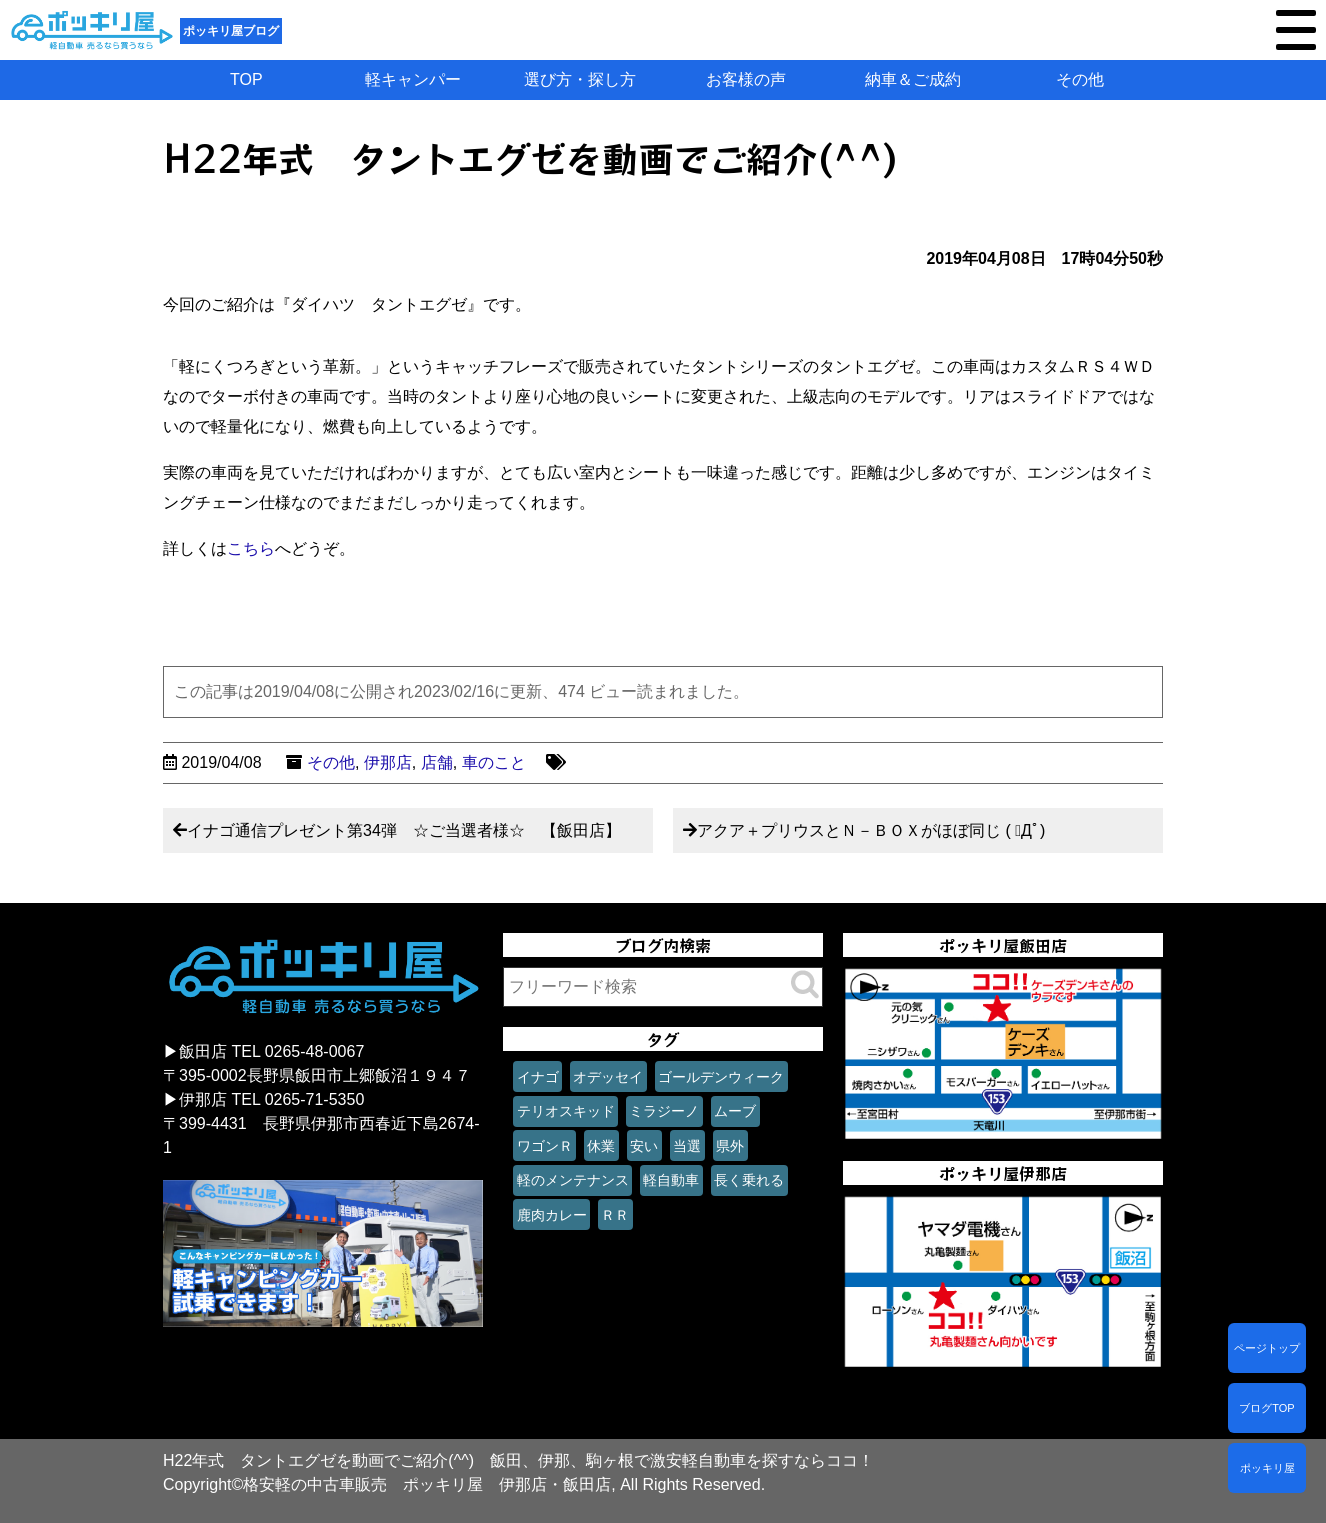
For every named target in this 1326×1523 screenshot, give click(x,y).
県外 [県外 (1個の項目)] (730, 1146)
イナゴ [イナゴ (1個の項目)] (538, 1077)
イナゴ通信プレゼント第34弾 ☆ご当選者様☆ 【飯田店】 (404, 830)
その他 (1080, 79)
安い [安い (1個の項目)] (644, 1146)
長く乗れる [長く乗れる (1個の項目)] (749, 1180)
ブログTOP (1266, 1408)
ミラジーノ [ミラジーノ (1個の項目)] (664, 1111)
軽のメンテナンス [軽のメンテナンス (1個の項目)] (573, 1180)
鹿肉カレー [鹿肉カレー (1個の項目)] (552, 1215)
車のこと (494, 762)
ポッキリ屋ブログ (231, 31)
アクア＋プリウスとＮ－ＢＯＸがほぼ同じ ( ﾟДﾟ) (871, 830)
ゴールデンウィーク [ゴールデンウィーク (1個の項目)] (721, 1077)
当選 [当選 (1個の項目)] (687, 1146)
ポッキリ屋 (1267, 1468)
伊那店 (388, 762)
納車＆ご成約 (913, 79)
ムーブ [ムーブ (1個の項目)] (735, 1111)
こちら (251, 548)
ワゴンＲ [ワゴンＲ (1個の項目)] (545, 1146)
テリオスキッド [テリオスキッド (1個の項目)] (566, 1111)
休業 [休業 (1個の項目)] (601, 1146)
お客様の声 (746, 79)
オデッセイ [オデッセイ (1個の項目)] (608, 1077)
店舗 (437, 762)
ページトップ (1267, 1348)
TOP (246, 79)
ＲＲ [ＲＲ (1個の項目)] (615, 1215)
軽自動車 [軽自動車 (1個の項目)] (671, 1180)
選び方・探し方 (580, 79)
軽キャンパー (413, 79)
